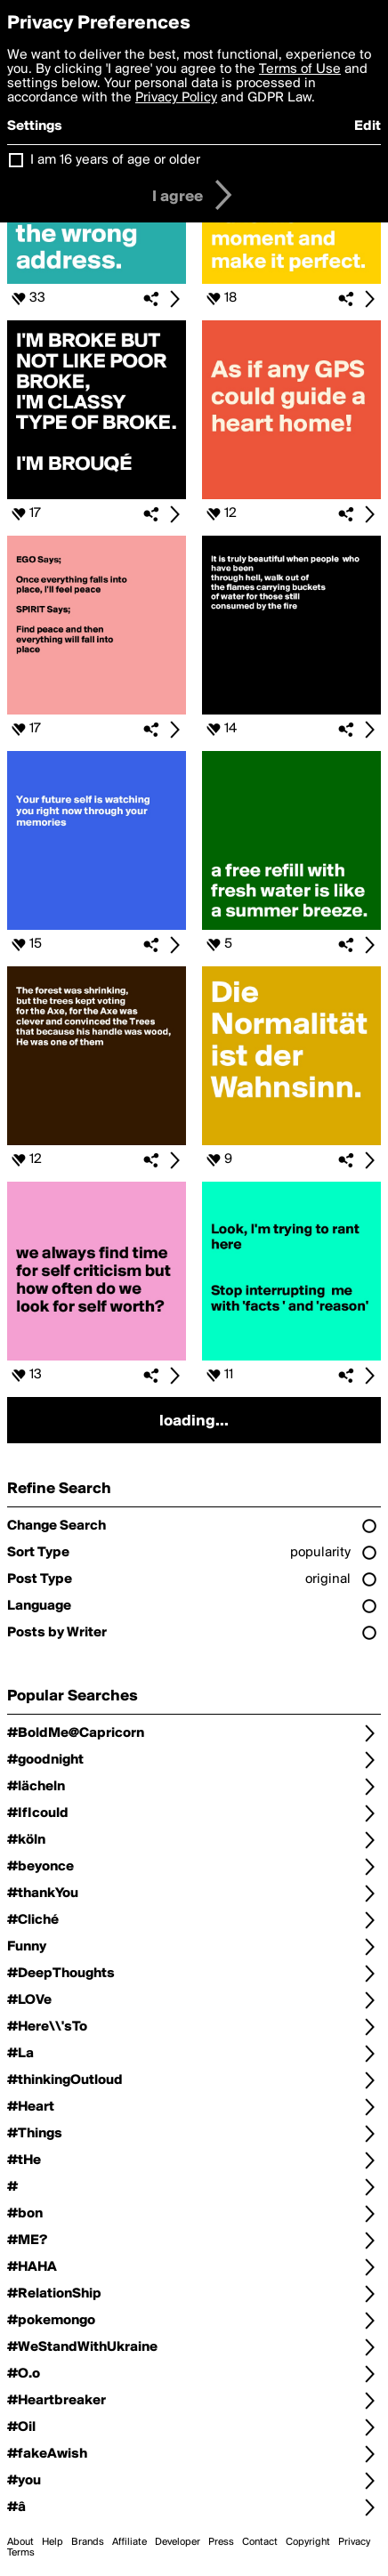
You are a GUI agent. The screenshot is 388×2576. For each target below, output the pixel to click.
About (20, 2542)
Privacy (354, 2542)
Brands (87, 2542)
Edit (367, 126)
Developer (177, 2542)
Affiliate (129, 2542)
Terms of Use (300, 69)
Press (221, 2542)
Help (52, 2542)
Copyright (308, 2542)
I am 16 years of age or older (115, 160)
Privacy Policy (176, 98)
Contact (260, 2542)
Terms (21, 2553)
